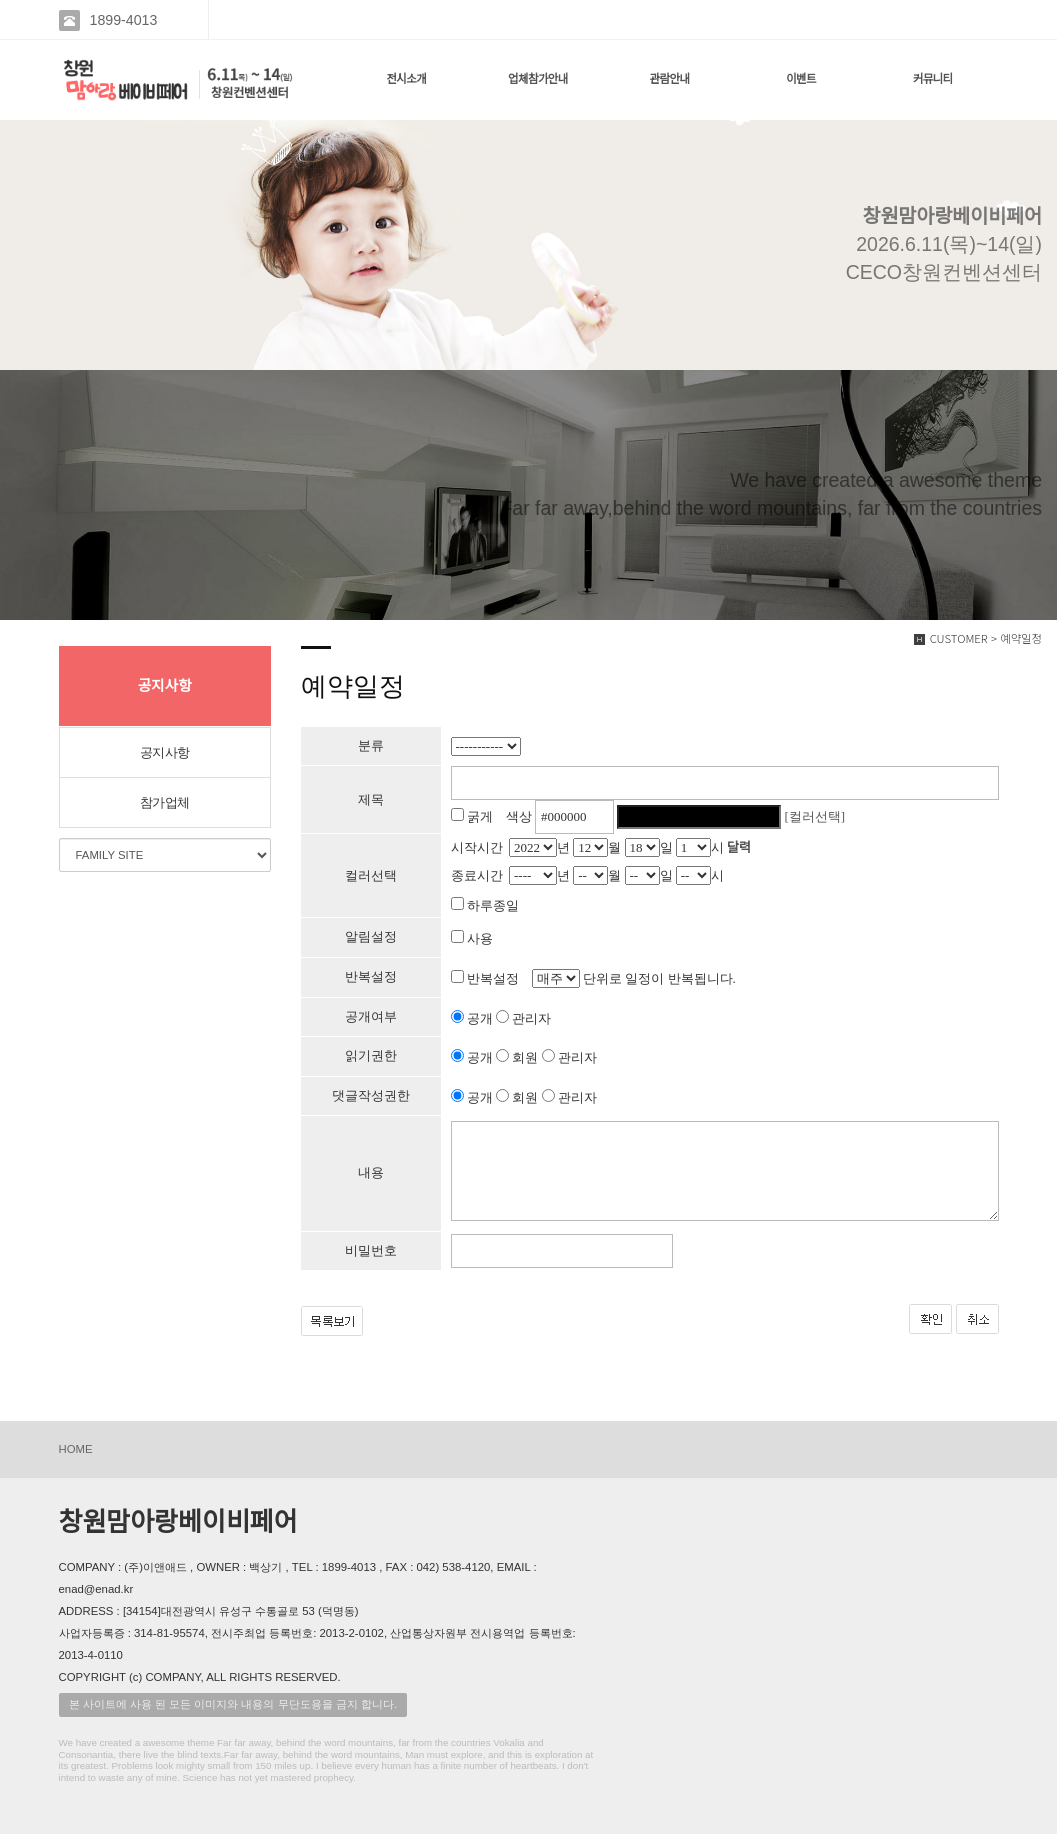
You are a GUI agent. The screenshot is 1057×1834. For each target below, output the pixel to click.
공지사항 (165, 752)
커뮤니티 (933, 79)
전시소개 (406, 79)
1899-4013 (124, 20)
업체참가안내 (538, 79)
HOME (76, 1449)
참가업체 (165, 802)
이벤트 (801, 79)
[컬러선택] (815, 816)
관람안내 (670, 79)
